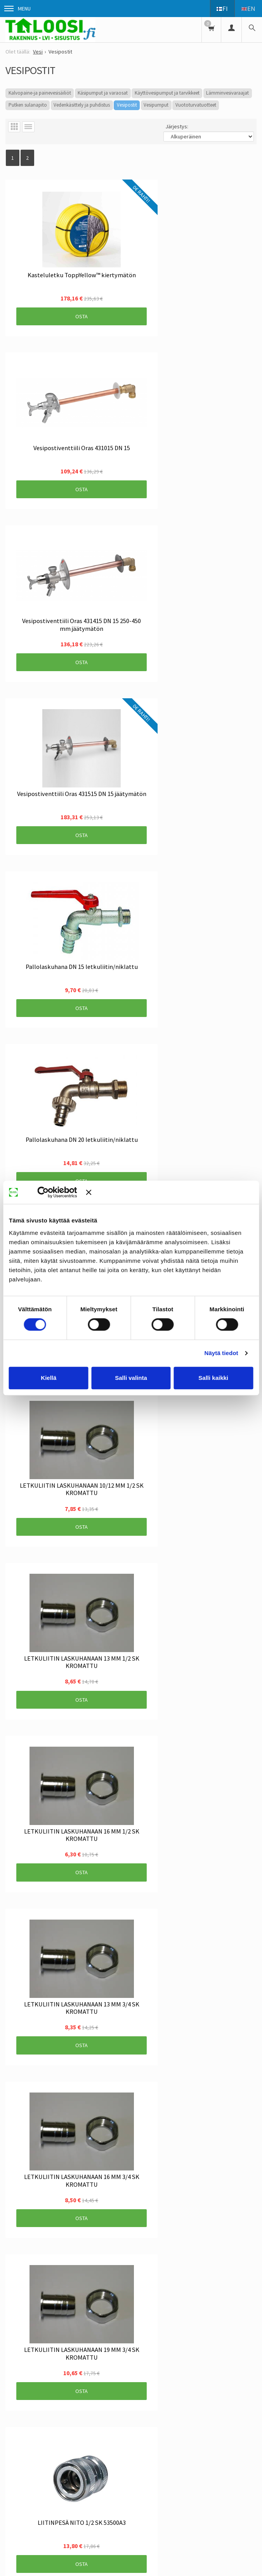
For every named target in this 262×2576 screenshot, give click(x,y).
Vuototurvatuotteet (195, 105)
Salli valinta (131, 1377)
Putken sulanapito (28, 105)
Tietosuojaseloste (195, 2322)
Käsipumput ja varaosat (103, 93)
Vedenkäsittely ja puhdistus (82, 105)
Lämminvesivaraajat (227, 93)
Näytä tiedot (221, 1353)
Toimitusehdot (97, 2322)
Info (65, 2322)
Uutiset (41, 2322)
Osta (42, 268)
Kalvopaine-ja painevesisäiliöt (40, 93)
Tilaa (131, 2410)
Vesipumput (156, 105)
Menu (17, 8)
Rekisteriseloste (144, 2322)
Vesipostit (127, 105)
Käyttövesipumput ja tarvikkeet (167, 93)
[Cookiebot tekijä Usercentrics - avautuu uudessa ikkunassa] (54, 1192)
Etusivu (13, 2322)
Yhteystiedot (20, 2334)
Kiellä (48, 1377)
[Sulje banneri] (169, 1192)
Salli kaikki (213, 1377)
